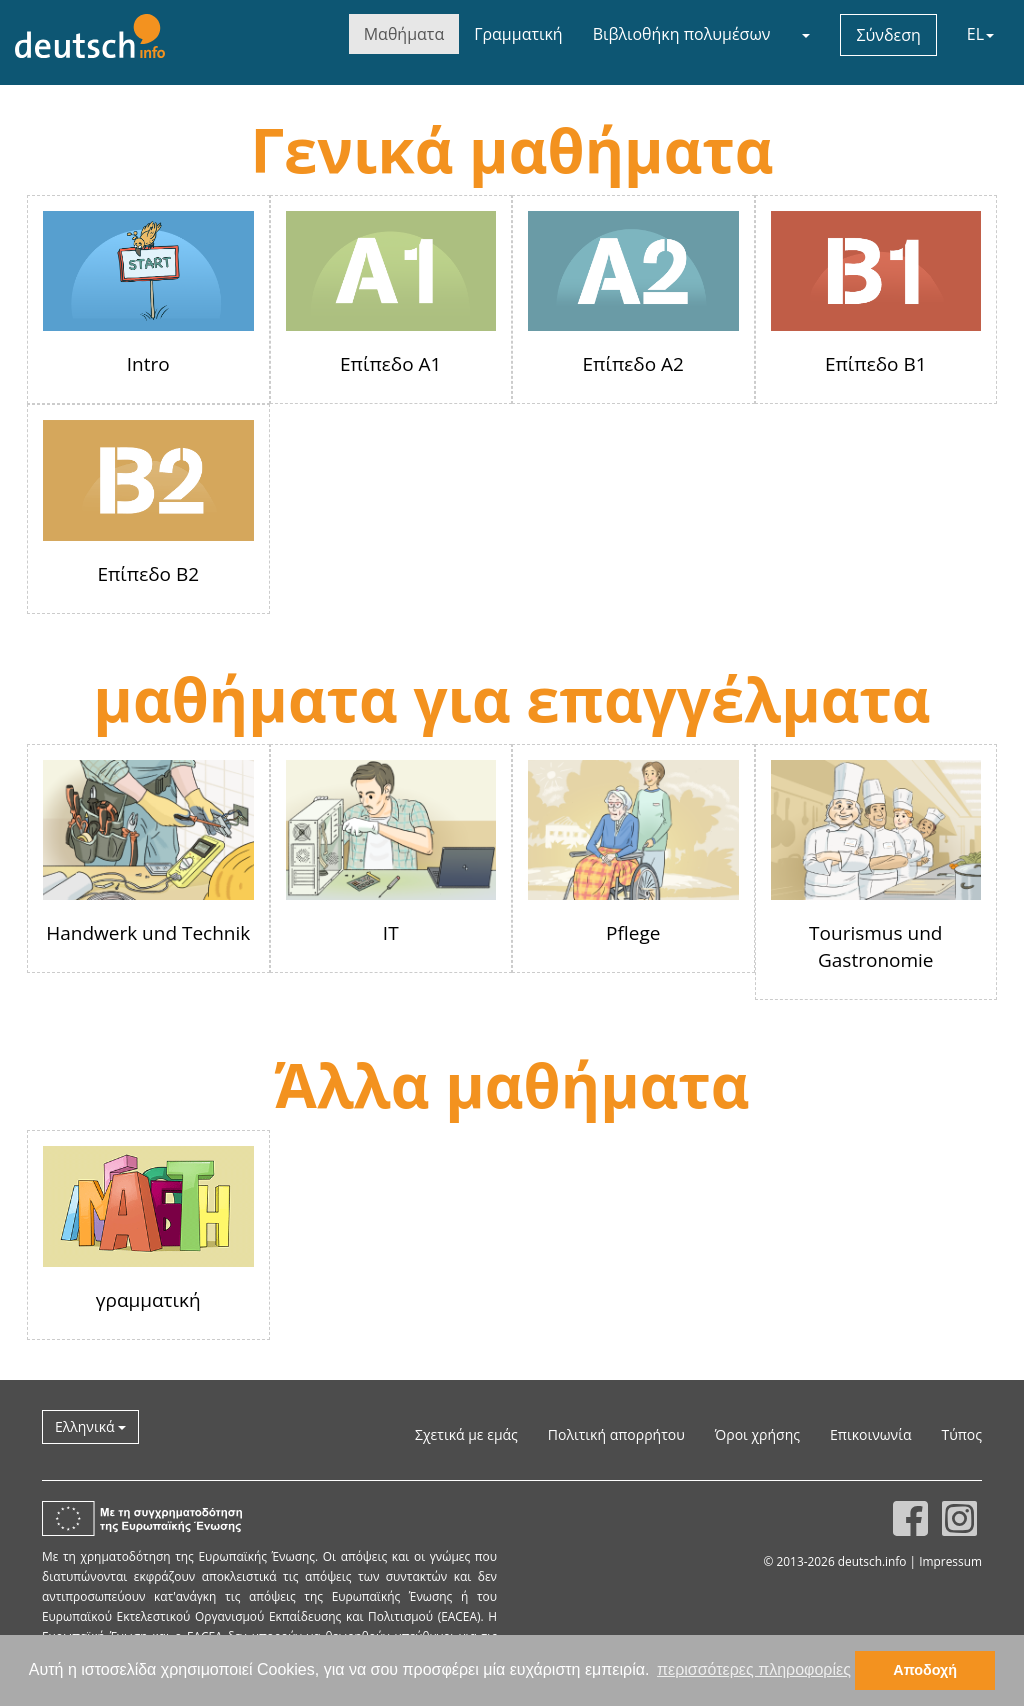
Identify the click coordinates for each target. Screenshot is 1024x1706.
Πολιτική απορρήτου (616, 1434)
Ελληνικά (90, 1426)
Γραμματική (518, 34)
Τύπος (961, 1434)
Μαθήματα (404, 34)
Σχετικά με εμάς (466, 1434)
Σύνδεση (888, 35)
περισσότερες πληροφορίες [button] (754, 1669)
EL (980, 34)
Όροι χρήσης (757, 1434)
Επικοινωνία (870, 1434)
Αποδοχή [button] (925, 1670)
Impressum (950, 1561)
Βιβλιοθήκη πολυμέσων (682, 34)
